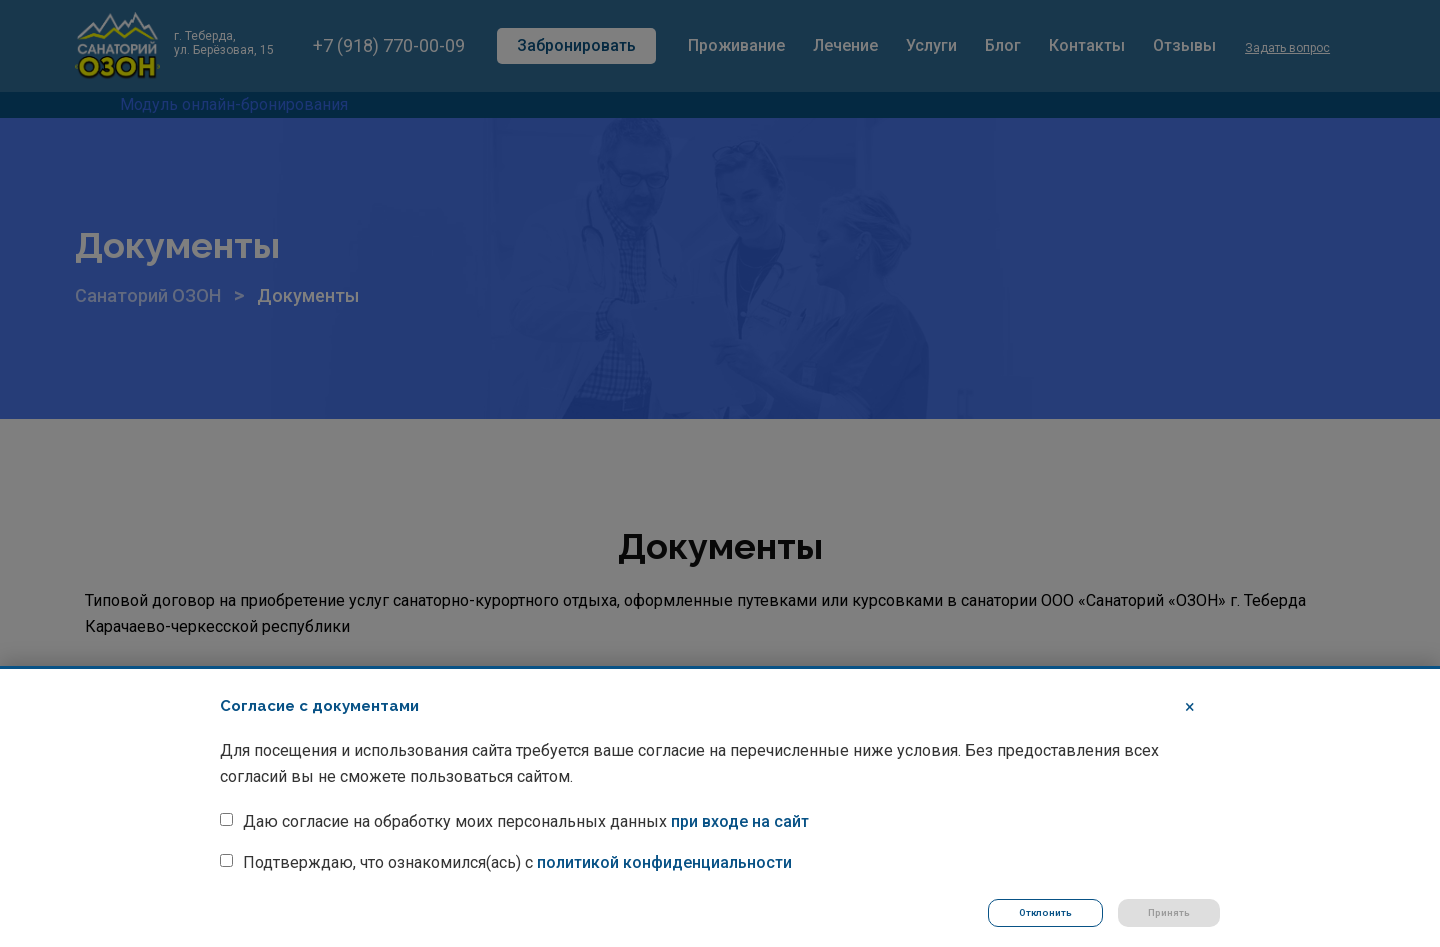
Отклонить (1044, 912)
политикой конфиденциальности (664, 861)
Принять (1169, 912)
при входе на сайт (740, 820)
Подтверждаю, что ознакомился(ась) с (517, 861)
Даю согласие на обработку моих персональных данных (526, 820)
